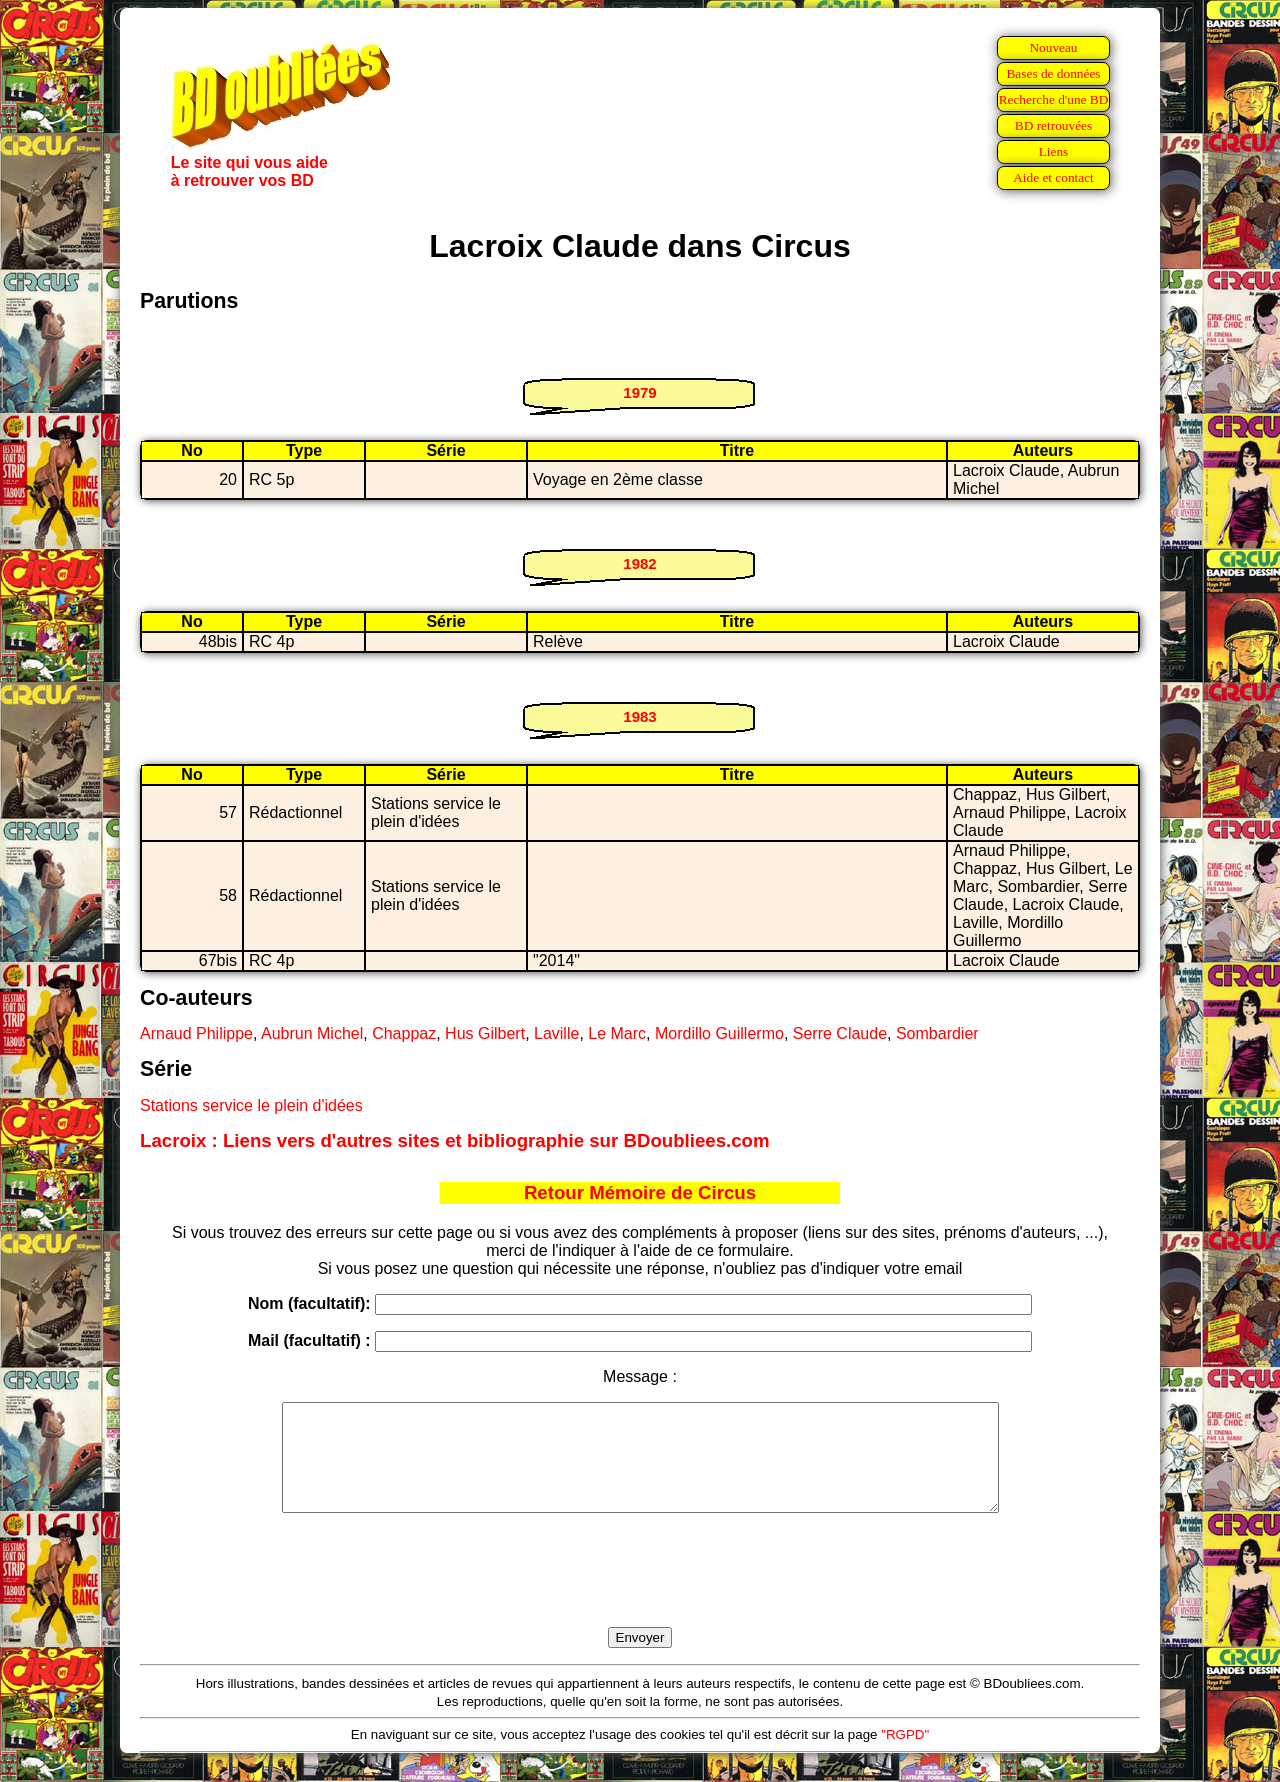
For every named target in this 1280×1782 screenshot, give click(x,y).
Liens (1054, 151)
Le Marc (617, 1033)
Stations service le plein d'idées (251, 1105)
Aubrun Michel (312, 1033)
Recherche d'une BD (1054, 99)
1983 (639, 716)
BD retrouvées (1053, 125)
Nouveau (1053, 47)
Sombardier (937, 1033)
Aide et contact (1053, 177)
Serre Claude (840, 1033)
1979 (639, 392)
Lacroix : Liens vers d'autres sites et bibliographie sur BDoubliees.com (455, 1140)
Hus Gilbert (485, 1033)
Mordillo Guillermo (719, 1033)
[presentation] (640, 1593)
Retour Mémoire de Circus (640, 1192)
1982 (639, 563)
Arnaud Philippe (196, 1033)
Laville (556, 1033)
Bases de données (1053, 73)
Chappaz (404, 1033)
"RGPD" (905, 1755)
